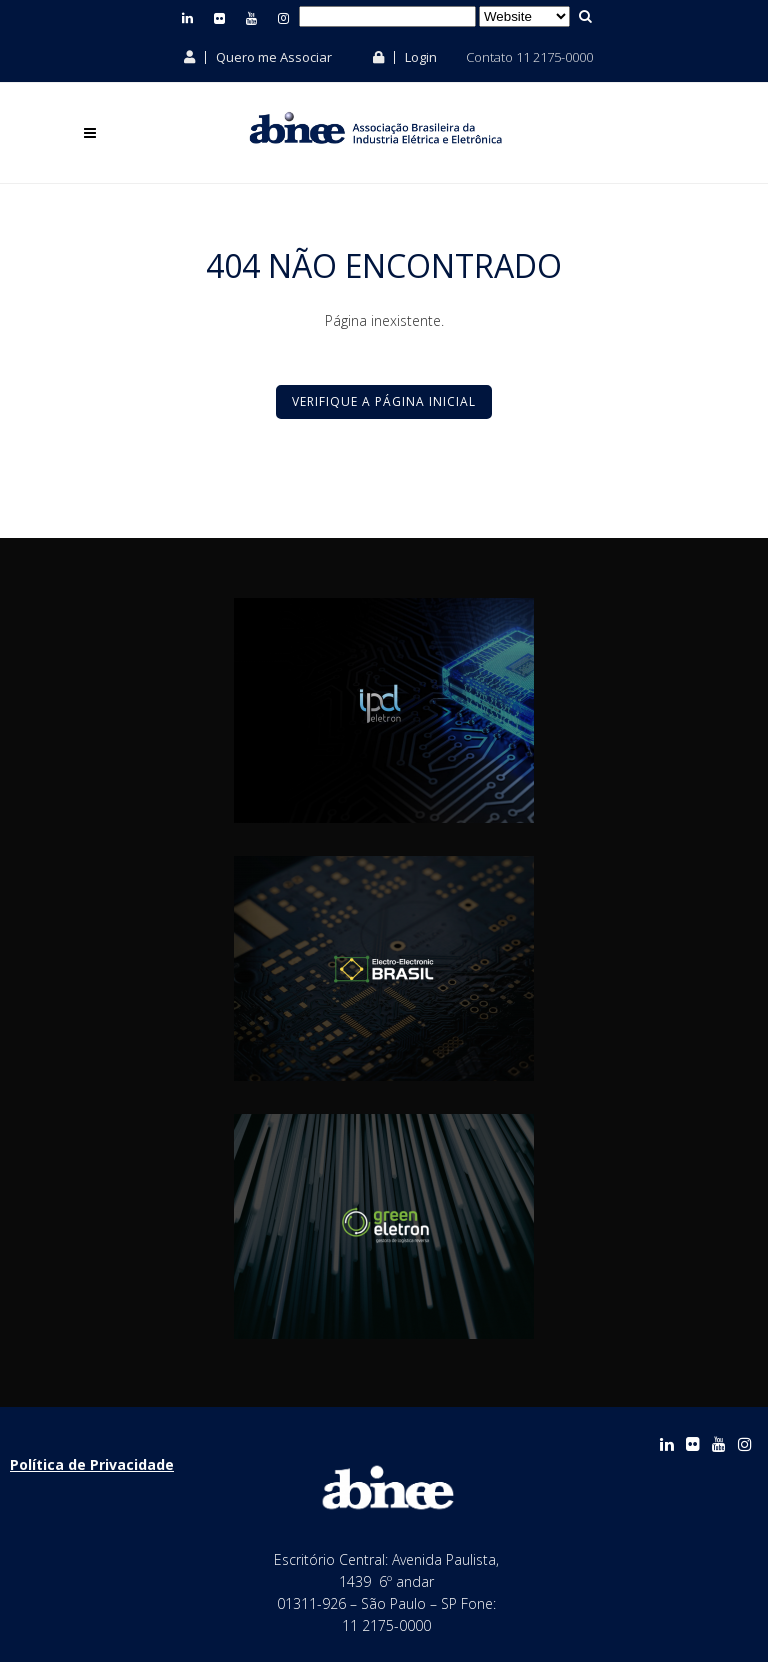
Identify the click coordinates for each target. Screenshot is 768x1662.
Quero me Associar (258, 57)
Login (405, 57)
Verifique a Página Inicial (384, 401)
